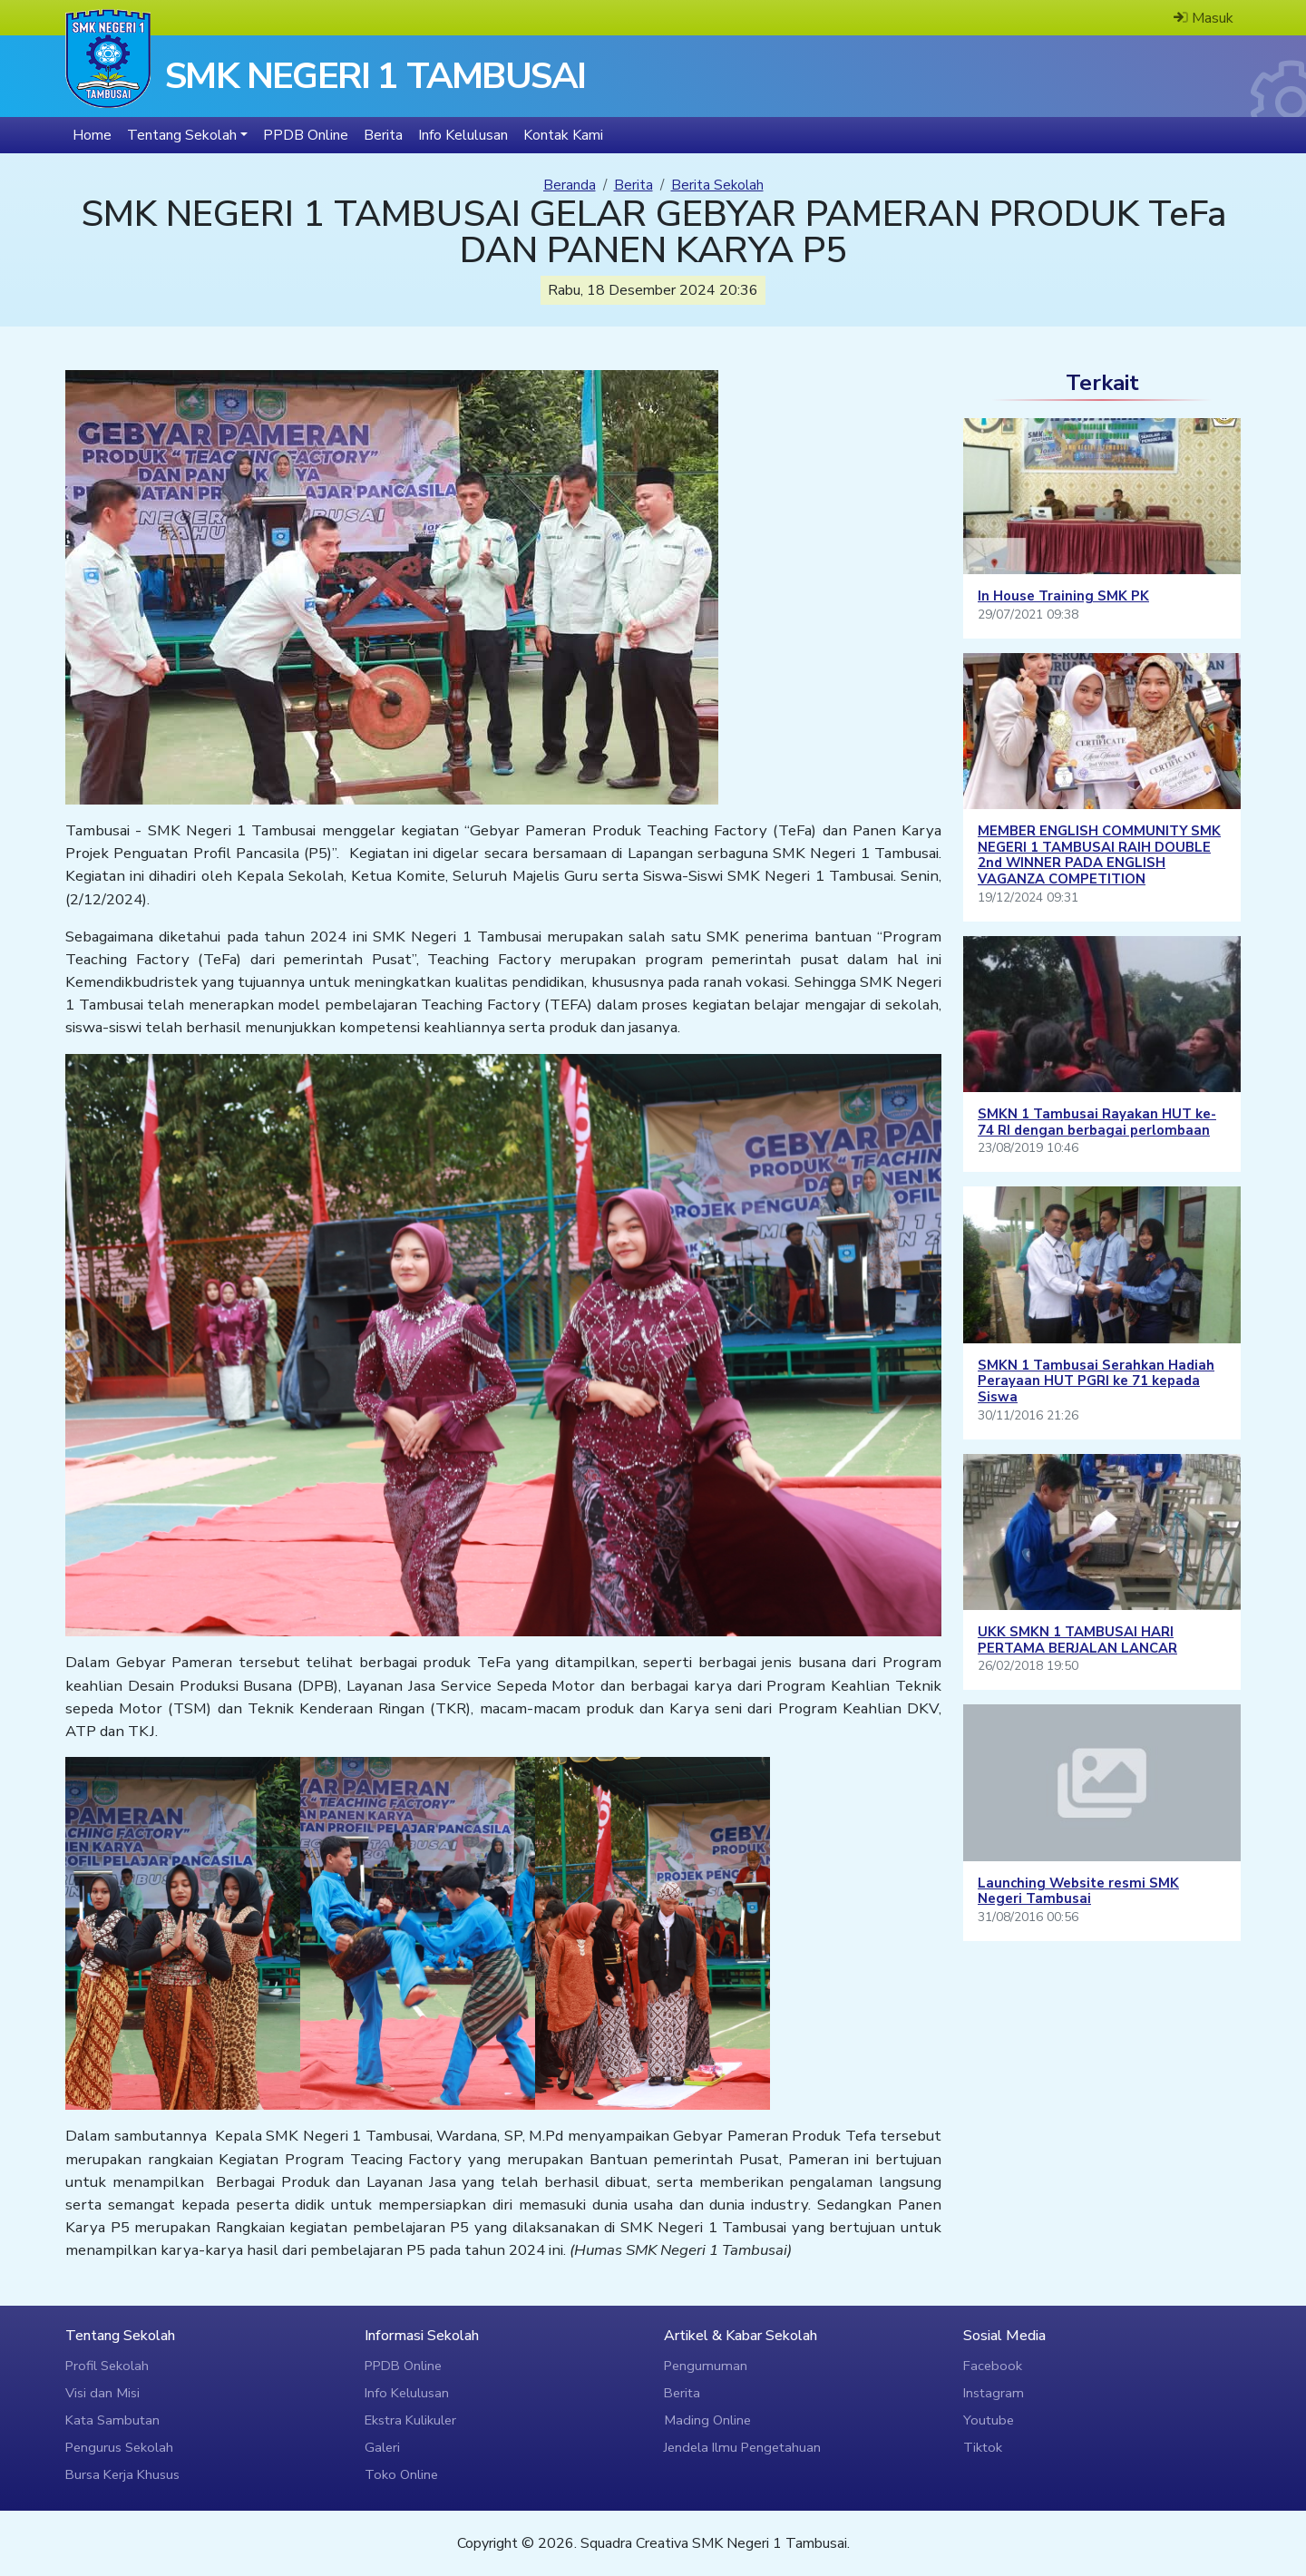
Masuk (1203, 18)
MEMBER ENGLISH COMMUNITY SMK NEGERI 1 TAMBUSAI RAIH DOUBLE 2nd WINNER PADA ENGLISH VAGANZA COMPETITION (1099, 855)
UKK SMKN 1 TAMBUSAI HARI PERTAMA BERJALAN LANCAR (1077, 1640)
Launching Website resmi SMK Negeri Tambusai (1078, 1891)
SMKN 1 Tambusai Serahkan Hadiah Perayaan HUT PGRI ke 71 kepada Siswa (1096, 1381)
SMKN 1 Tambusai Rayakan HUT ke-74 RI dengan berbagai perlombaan (1097, 1122)
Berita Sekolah (717, 185)
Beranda (569, 185)
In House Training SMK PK (1063, 596)
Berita (633, 185)
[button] (187, 135)
